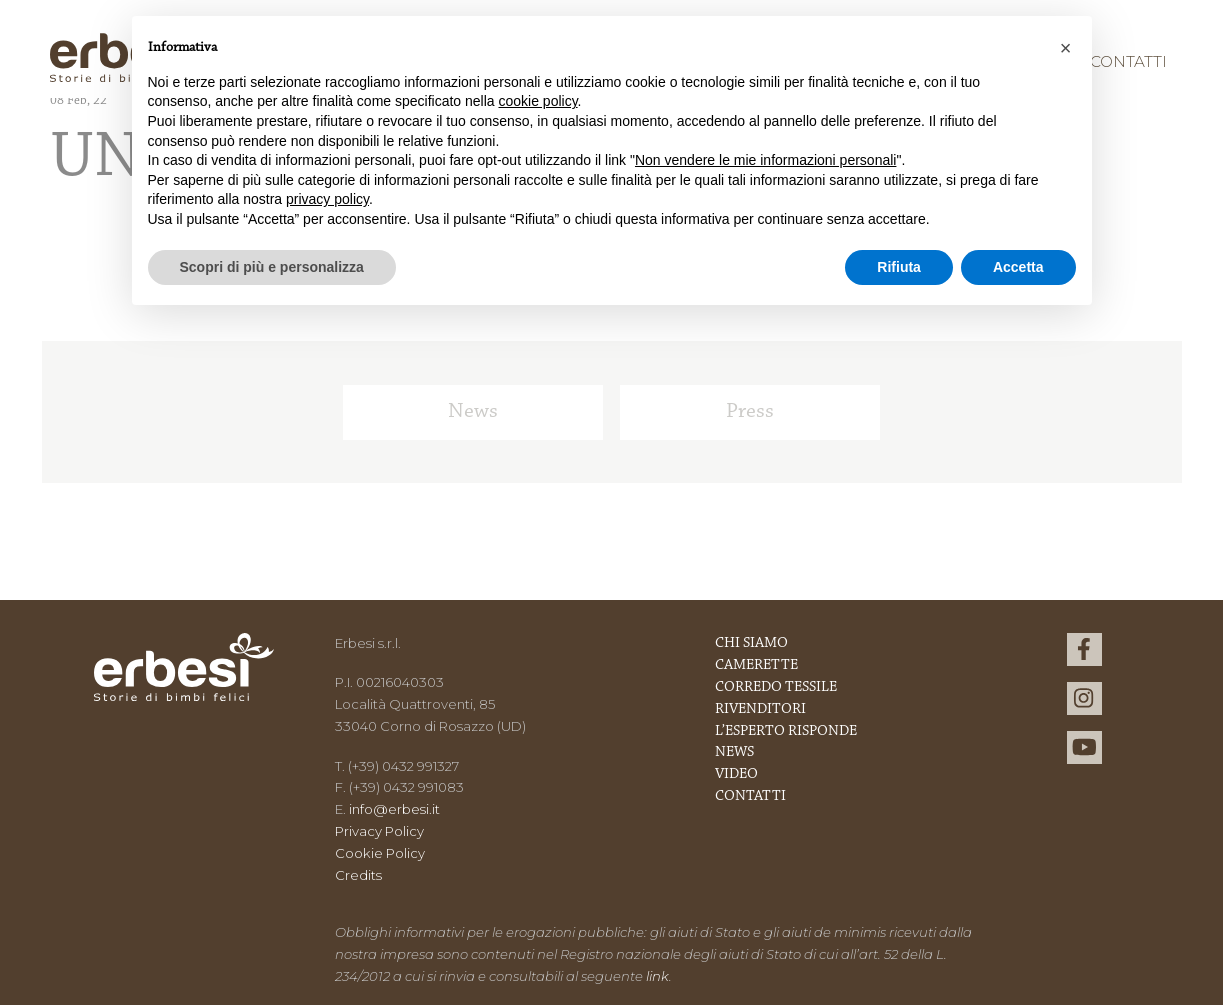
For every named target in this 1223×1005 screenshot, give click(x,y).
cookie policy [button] (537, 101)
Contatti (1128, 61)
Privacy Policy (379, 831)
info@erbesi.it (394, 809)
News (473, 412)
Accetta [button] (1018, 267)
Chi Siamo (751, 643)
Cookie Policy (380, 853)
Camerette (756, 665)
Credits (358, 875)
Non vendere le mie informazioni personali (765, 160)
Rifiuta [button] (899, 267)
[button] (1066, 48)
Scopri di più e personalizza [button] (272, 267)
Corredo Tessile (776, 687)
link (657, 976)
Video (736, 774)
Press (750, 412)
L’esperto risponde (786, 731)
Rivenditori (760, 709)
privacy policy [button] (327, 199)
